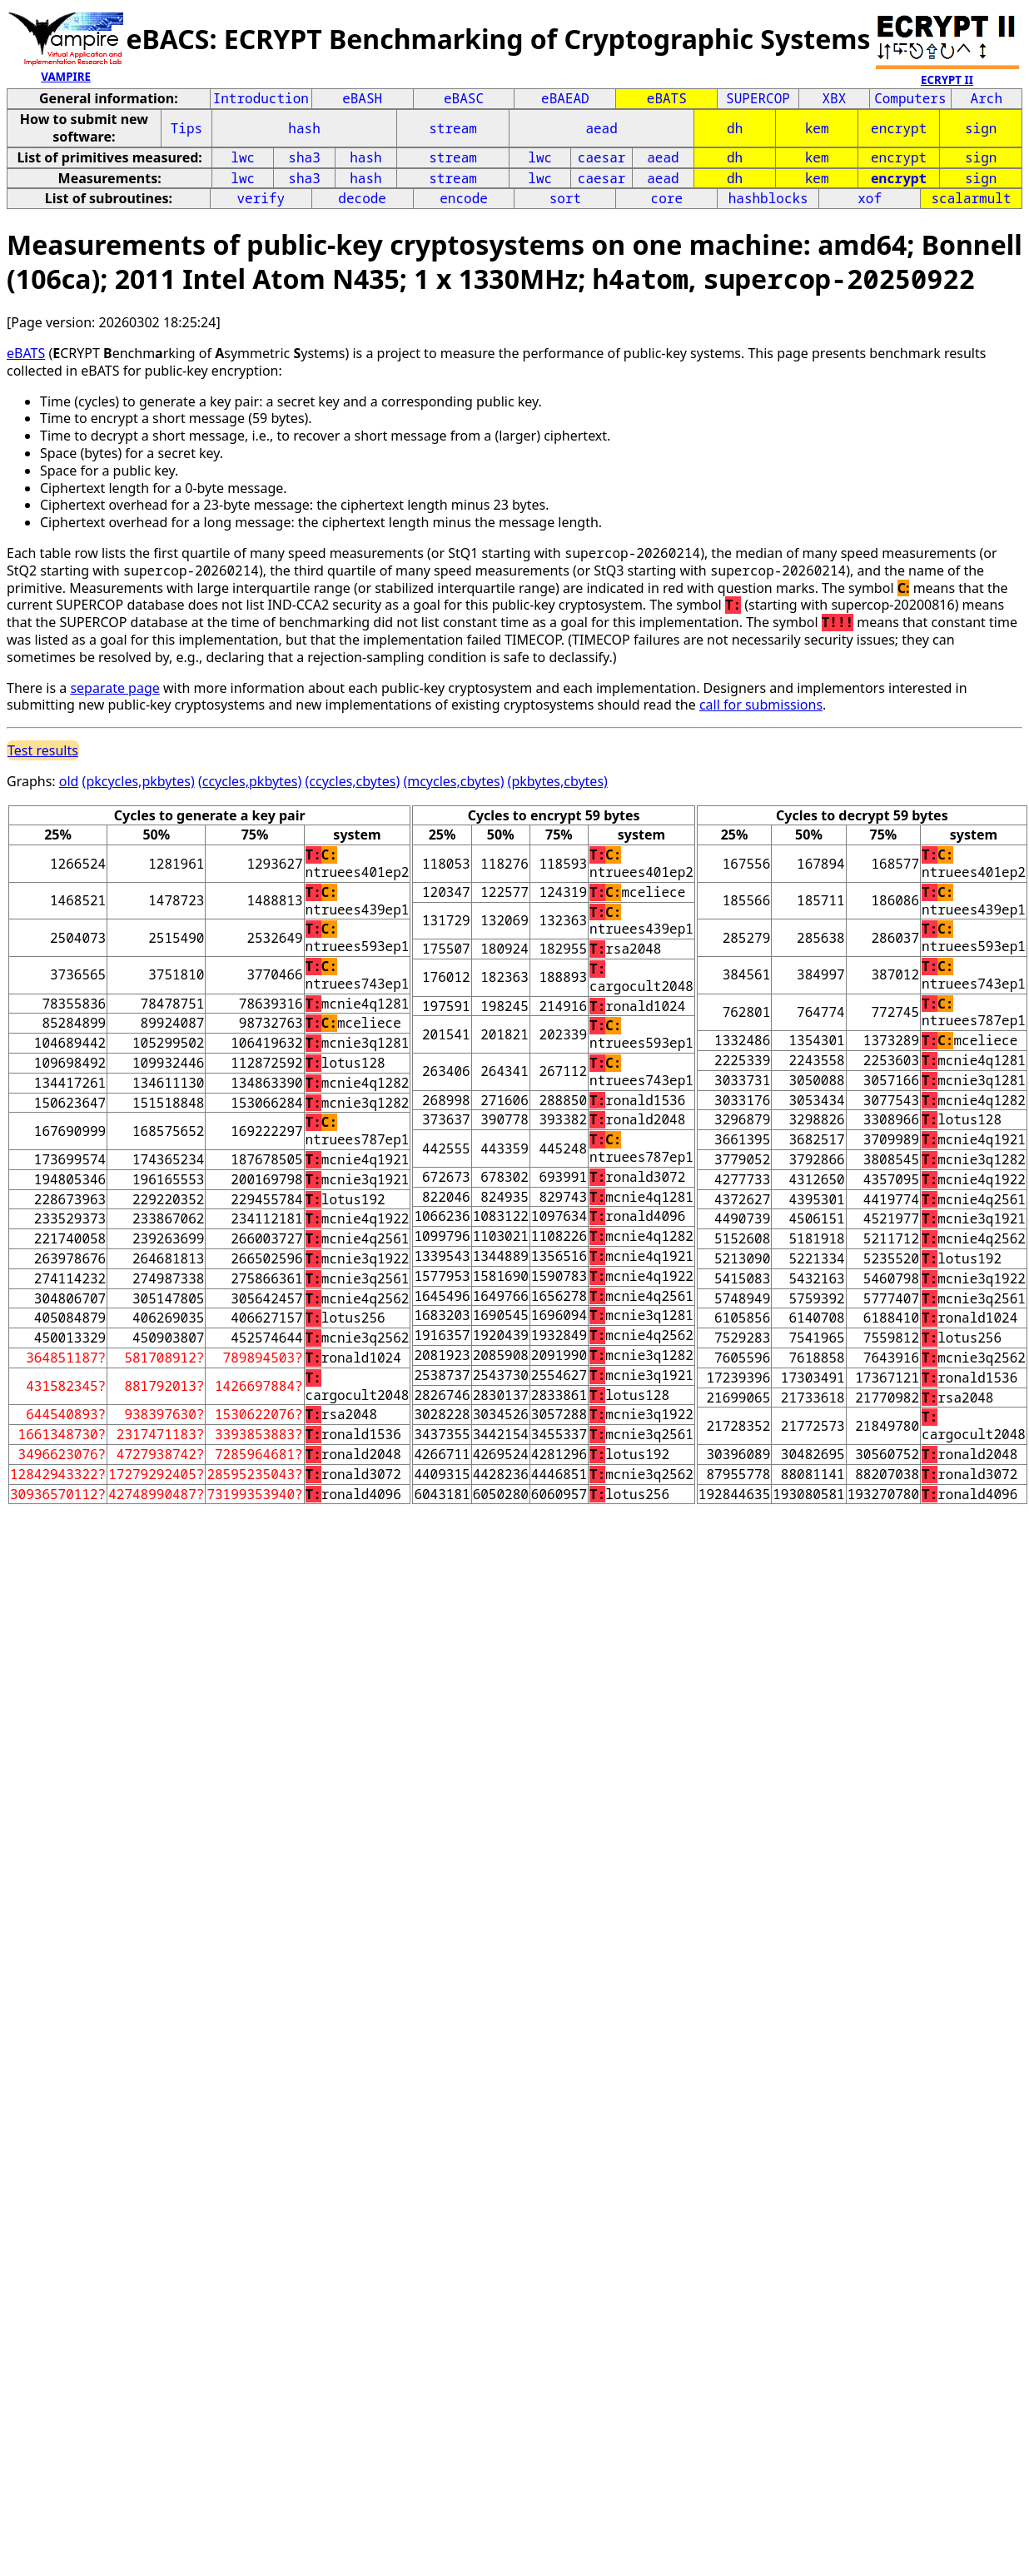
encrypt (899, 128)
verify (260, 198)
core (667, 198)
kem (817, 128)
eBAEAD (565, 98)
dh (735, 128)
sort (565, 198)
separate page (114, 688)
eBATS (667, 98)
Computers (910, 98)
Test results (42, 750)
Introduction (261, 98)
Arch (986, 98)
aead (601, 128)
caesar (602, 157)
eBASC (464, 98)
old (69, 781)
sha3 (304, 157)
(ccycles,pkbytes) (249, 781)
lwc (243, 157)
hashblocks (768, 198)
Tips (186, 128)
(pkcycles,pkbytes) (138, 781)
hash (304, 128)
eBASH (362, 98)
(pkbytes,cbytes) (558, 781)
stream (453, 128)
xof (870, 198)
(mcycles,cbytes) (453, 781)
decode (362, 198)
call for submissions (761, 704)
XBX (835, 98)
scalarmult (972, 198)
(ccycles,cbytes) (353, 781)
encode (464, 198)
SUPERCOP (758, 98)
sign (981, 128)
